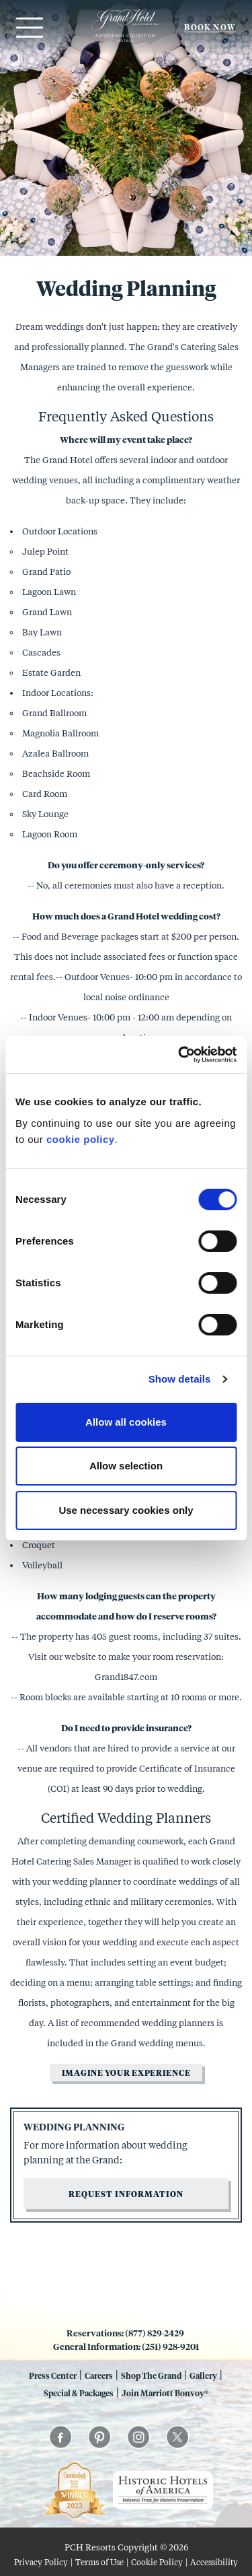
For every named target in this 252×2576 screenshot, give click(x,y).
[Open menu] (28, 28)
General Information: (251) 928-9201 (126, 2346)
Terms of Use (99, 2562)
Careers (99, 2375)
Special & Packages (79, 2393)
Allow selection (126, 1465)
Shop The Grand (151, 2375)
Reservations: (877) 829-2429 (126, 2332)
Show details (180, 1379)
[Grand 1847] (124, 41)
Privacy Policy (41, 2562)
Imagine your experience (126, 2072)
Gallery (203, 2375)
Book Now (210, 27)
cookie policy (80, 1139)
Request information (126, 2193)
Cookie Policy (157, 2562)
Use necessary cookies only (125, 1510)
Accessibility (214, 2562)
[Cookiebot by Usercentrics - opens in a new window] (179, 1055)
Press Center (53, 2375)
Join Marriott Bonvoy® (165, 2393)
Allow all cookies (126, 1422)
